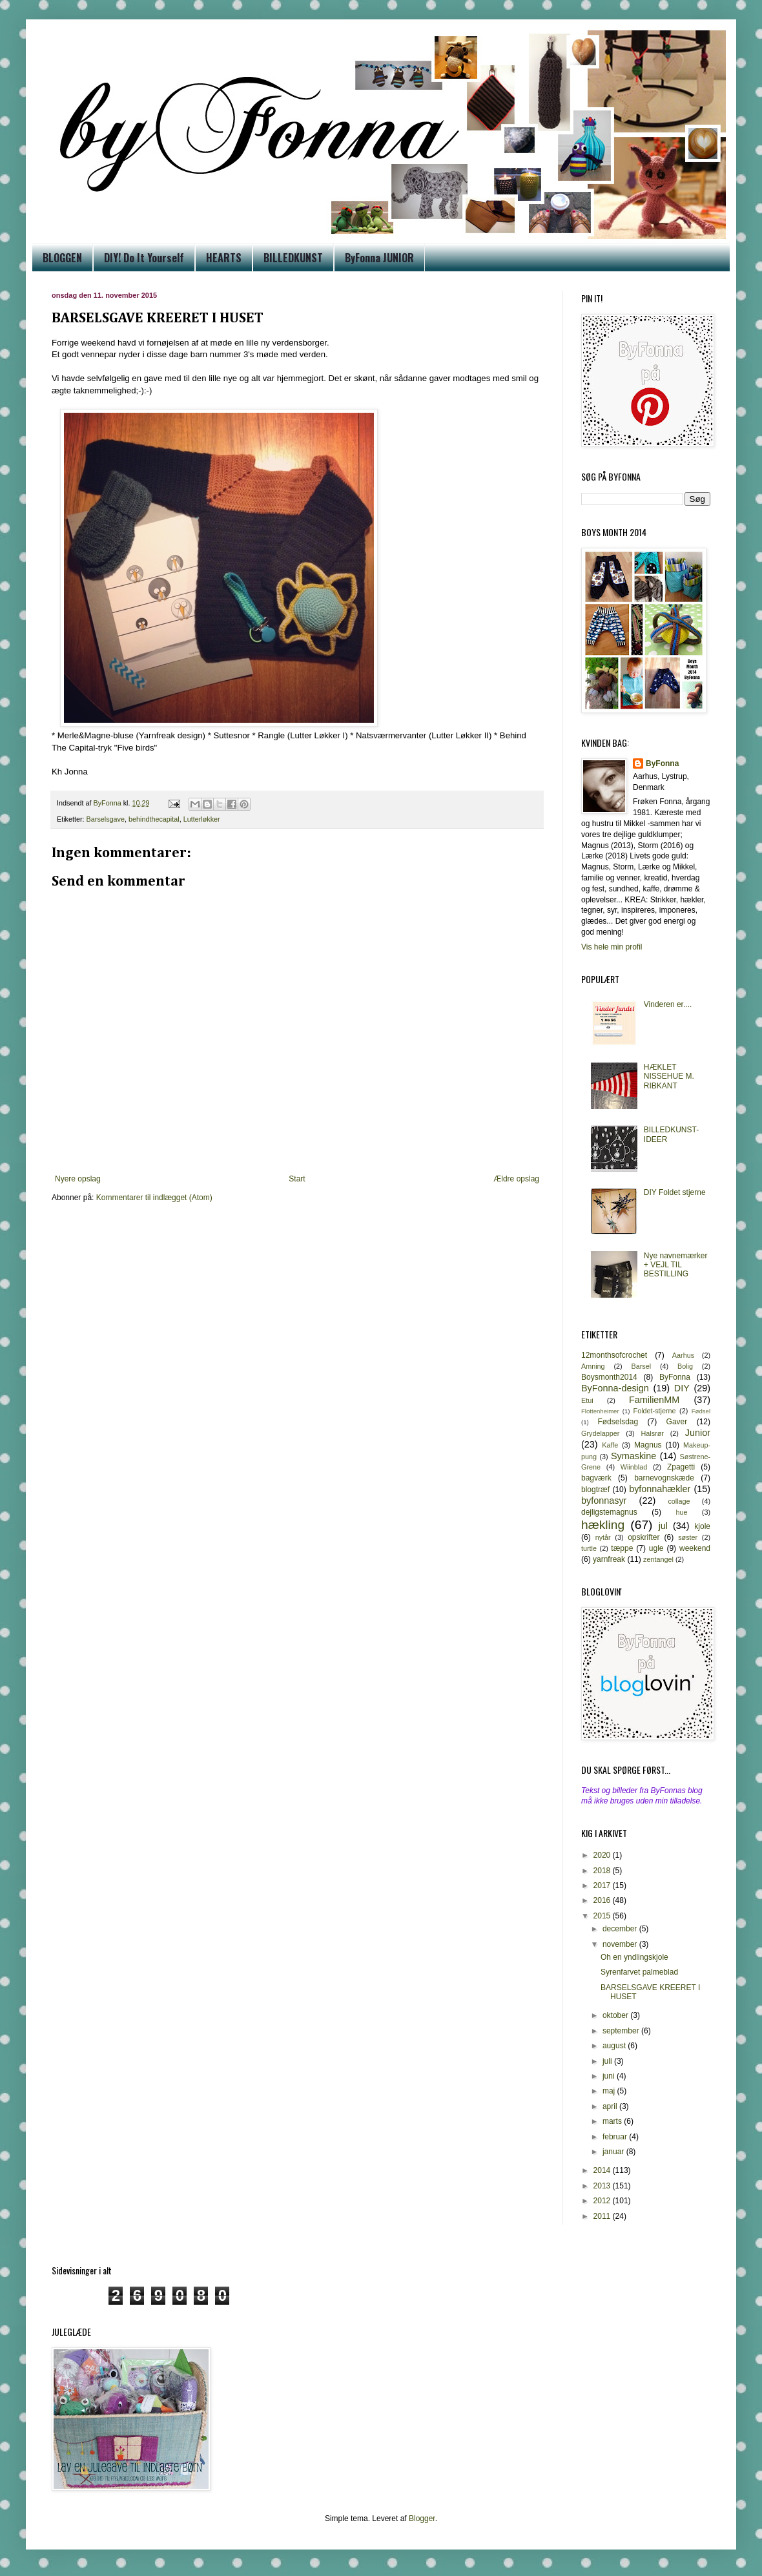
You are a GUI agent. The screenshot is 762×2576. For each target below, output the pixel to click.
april (610, 2106)
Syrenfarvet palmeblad (639, 1972)
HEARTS (224, 257)
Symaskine (633, 1456)
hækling (602, 1525)
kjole (702, 1526)
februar (615, 2136)
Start (297, 1178)
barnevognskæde (664, 1477)
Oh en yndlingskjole (634, 1957)
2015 (603, 1915)
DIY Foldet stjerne (675, 1192)
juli (608, 2061)
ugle (656, 1548)
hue (682, 1512)
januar (614, 2151)
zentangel (658, 1559)
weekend (694, 1548)
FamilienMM (654, 1400)
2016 (603, 1900)
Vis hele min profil (612, 946)
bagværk (596, 1477)
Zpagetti (681, 1466)
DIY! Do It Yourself (144, 257)
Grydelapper (600, 1433)
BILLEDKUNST (293, 257)
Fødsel (701, 1411)
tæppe (622, 1548)
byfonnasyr (603, 1500)
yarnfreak (609, 1559)
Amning (593, 1366)
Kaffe (610, 1445)
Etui (587, 1400)
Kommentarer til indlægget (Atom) (154, 1197)
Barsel (642, 1366)
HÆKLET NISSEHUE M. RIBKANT (669, 1076)
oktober (616, 2015)
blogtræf (595, 1489)
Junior (697, 1433)
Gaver (677, 1421)
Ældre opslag (516, 1178)
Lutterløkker (201, 819)
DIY (682, 1388)
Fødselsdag (617, 1421)
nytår (603, 1537)
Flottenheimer (600, 1411)
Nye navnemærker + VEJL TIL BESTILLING (676, 1265)
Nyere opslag (78, 1178)
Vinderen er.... (668, 1004)
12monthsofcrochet (614, 1355)
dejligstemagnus (609, 1512)
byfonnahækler (659, 1489)
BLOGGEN (62, 257)
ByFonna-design (615, 1388)
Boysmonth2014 (609, 1377)
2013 (603, 2185)
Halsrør (652, 1433)
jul (663, 1526)
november (620, 1944)
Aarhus (683, 1355)
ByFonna (662, 763)
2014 (603, 2170)
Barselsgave (106, 819)
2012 (603, 2200)
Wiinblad (634, 1467)
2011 (603, 2216)
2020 (603, 1855)
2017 (603, 1885)
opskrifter (643, 1537)
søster (687, 1537)
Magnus (648, 1444)
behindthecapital (154, 819)
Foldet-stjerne (654, 1411)
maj (609, 2090)
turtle (589, 1548)
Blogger (422, 2518)
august (615, 2045)
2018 (603, 1870)
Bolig (685, 1366)
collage (679, 1501)
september (621, 2030)
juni (609, 2076)
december (620, 1928)
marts (613, 2121)
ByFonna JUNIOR (379, 257)
